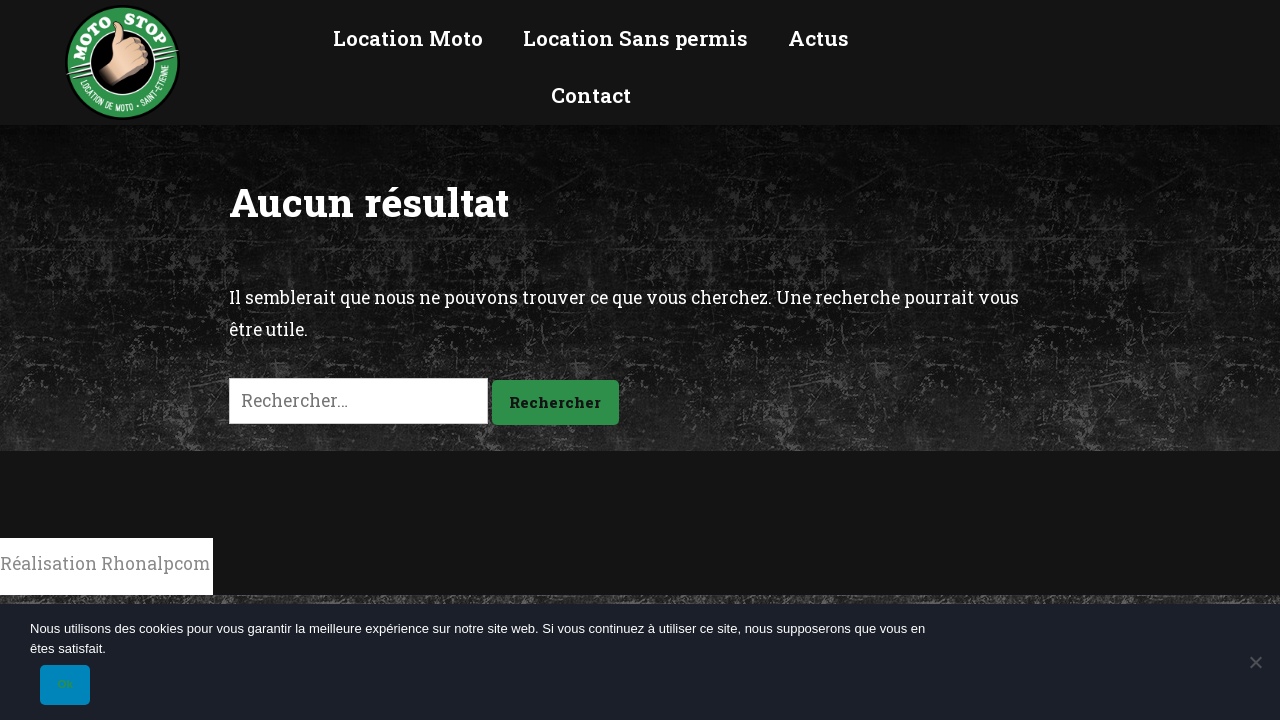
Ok (64, 684)
